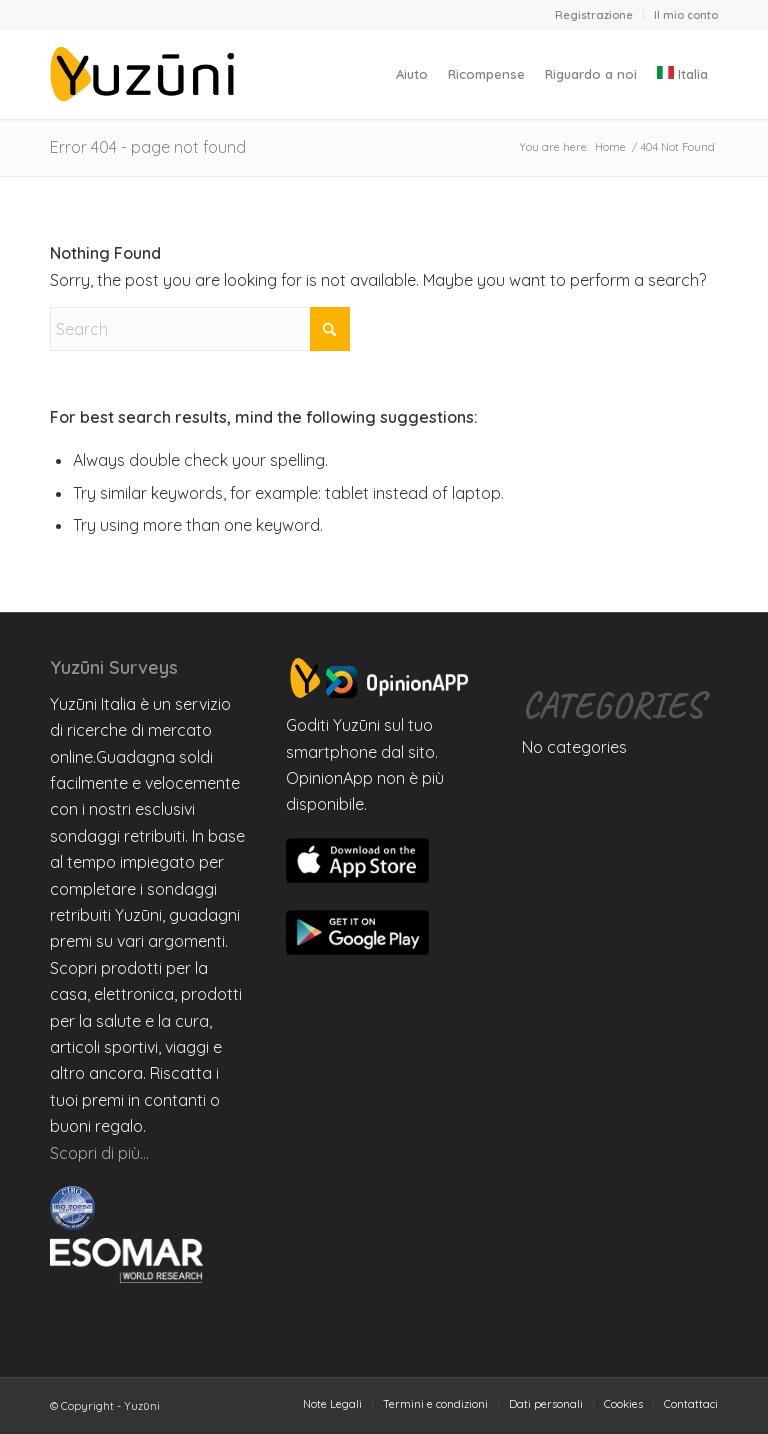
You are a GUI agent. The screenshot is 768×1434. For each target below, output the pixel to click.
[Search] (200, 329)
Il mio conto (686, 15)
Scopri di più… (99, 1153)
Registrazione (594, 15)
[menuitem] (594, 15)
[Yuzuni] (146, 74)
